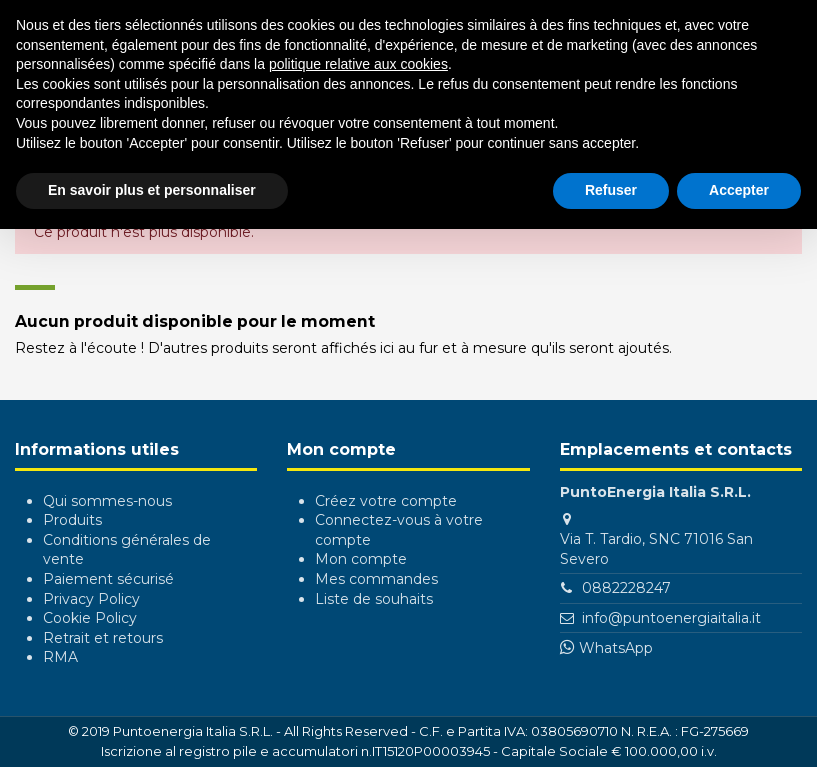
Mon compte (361, 559)
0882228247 (626, 588)
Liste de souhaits (374, 599)
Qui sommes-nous (107, 501)
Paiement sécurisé (108, 579)
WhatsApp (616, 648)
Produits (72, 520)
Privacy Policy (91, 599)
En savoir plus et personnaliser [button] (152, 190)
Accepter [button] (739, 190)
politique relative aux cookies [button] (358, 64)
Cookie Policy (90, 618)
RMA (60, 657)
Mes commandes (376, 579)
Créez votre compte (386, 501)
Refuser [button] (611, 190)
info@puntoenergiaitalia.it (671, 618)
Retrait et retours (103, 638)
